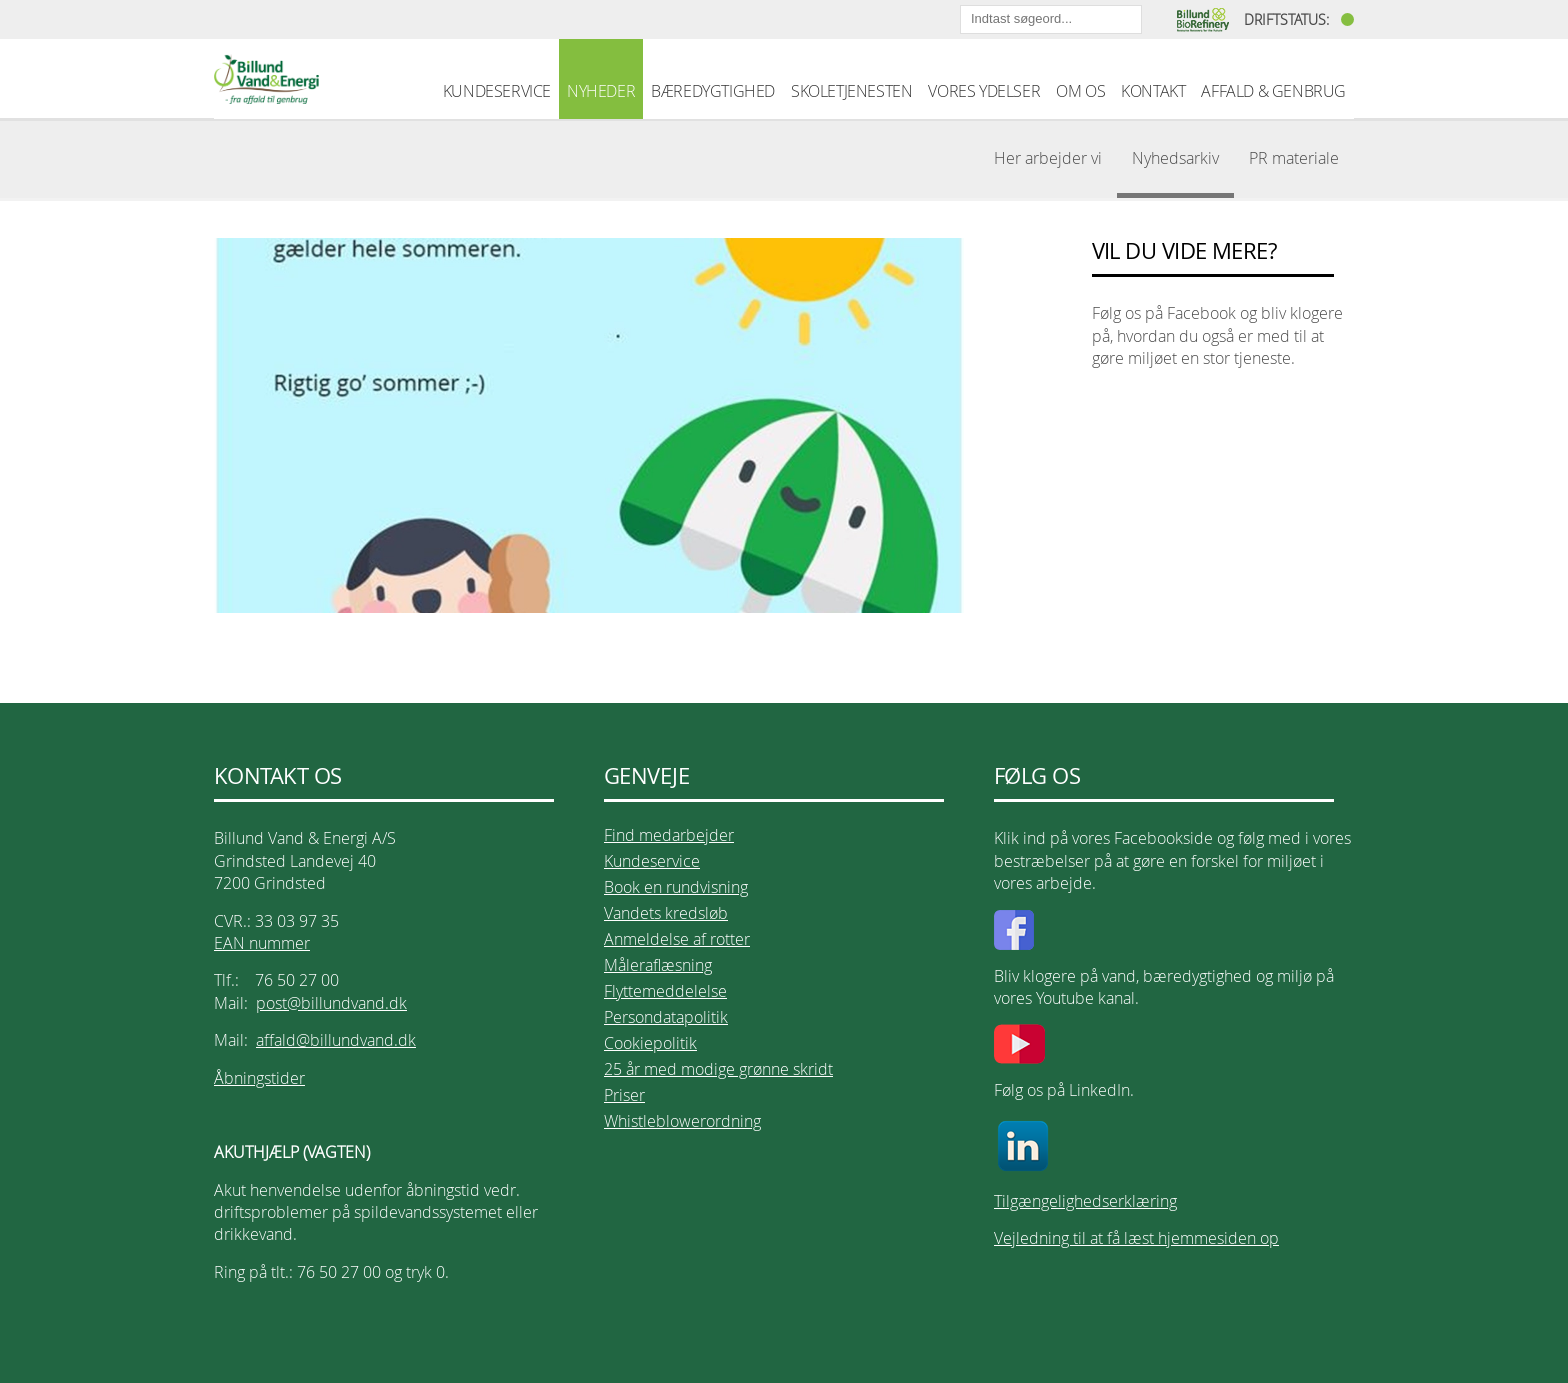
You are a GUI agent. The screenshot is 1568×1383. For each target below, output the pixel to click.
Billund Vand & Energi (266, 79)
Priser (624, 1095)
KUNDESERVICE (497, 91)
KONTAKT (1153, 91)
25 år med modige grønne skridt (718, 1069)
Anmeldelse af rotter (677, 939)
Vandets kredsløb (666, 913)
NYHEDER (601, 91)
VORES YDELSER (984, 91)
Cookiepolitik (650, 1043)
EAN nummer (262, 943)
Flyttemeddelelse (665, 991)
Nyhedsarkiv (1175, 158)
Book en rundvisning (676, 887)
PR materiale (1294, 158)
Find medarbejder (669, 835)
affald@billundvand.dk (336, 1040)
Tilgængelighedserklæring (1085, 1201)
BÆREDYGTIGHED (713, 91)
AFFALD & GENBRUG (1273, 91)
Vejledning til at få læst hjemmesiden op (1136, 1238)
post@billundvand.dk (331, 1003)
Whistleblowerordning (682, 1121)
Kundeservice (652, 861)
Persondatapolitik (666, 1017)
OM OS (1080, 91)
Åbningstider (259, 1078)
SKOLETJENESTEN (851, 91)
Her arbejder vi (1048, 158)
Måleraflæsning (658, 965)
